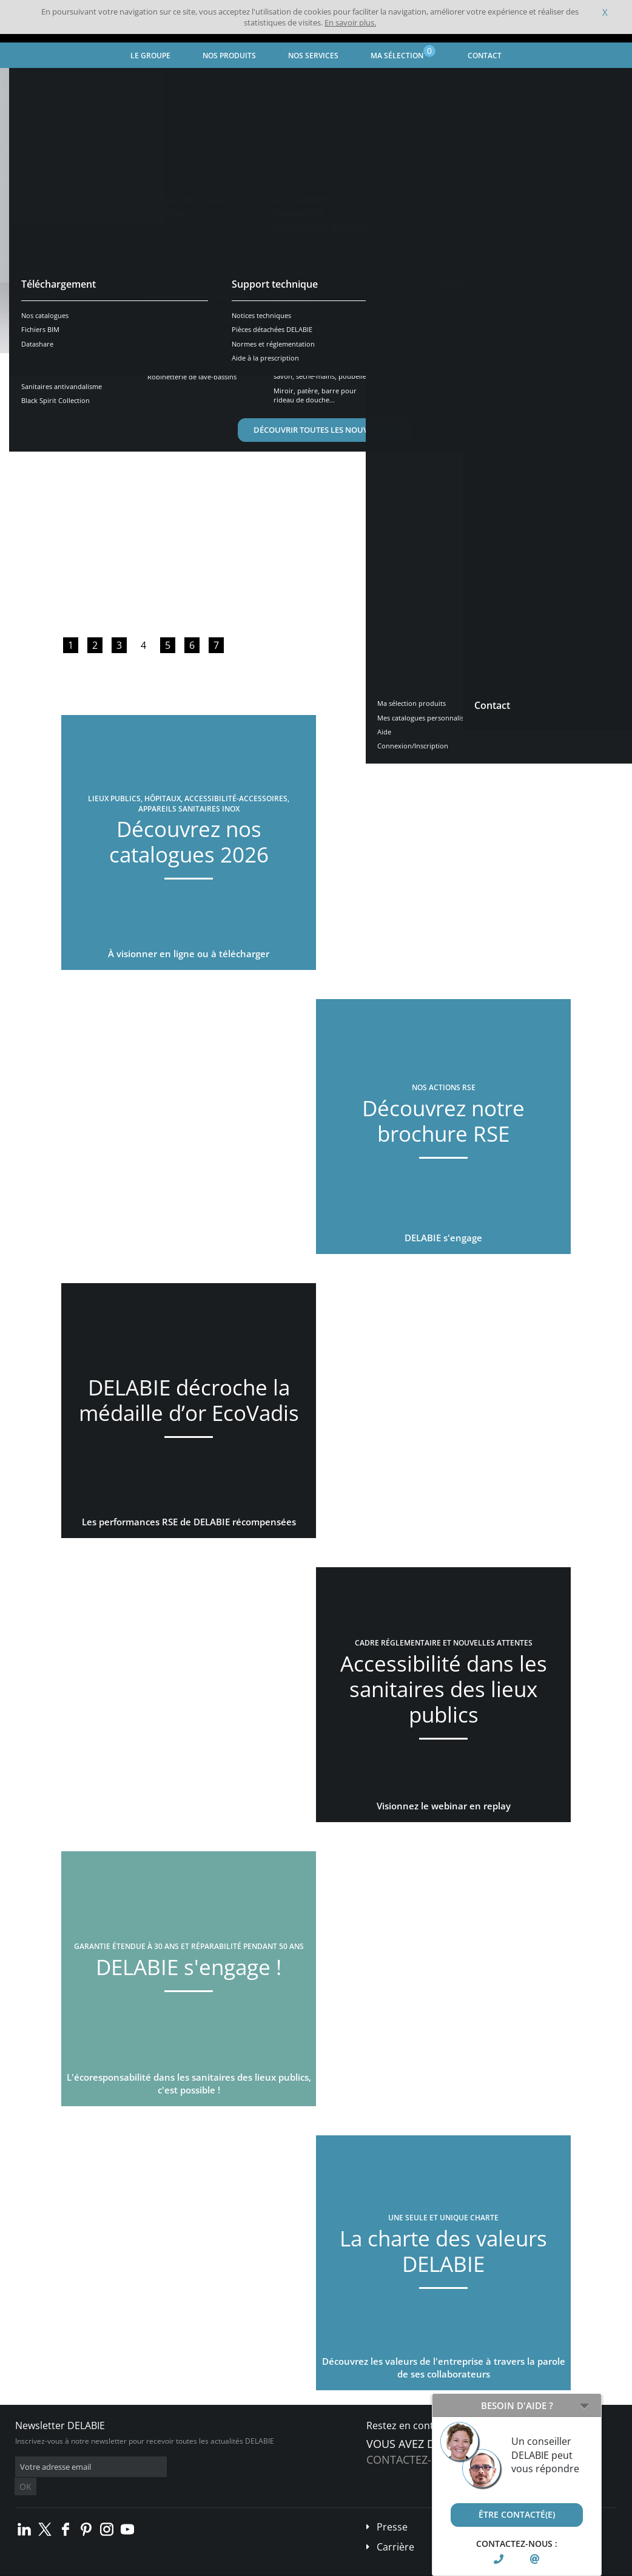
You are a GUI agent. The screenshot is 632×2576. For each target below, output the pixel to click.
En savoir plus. (350, 22)
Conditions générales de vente (101, 2567)
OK (207, 2467)
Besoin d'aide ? (517, 2405)
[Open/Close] (584, 2405)
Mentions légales (186, 2567)
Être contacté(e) (517, 2514)
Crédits (236, 2567)
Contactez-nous (414, 2459)
